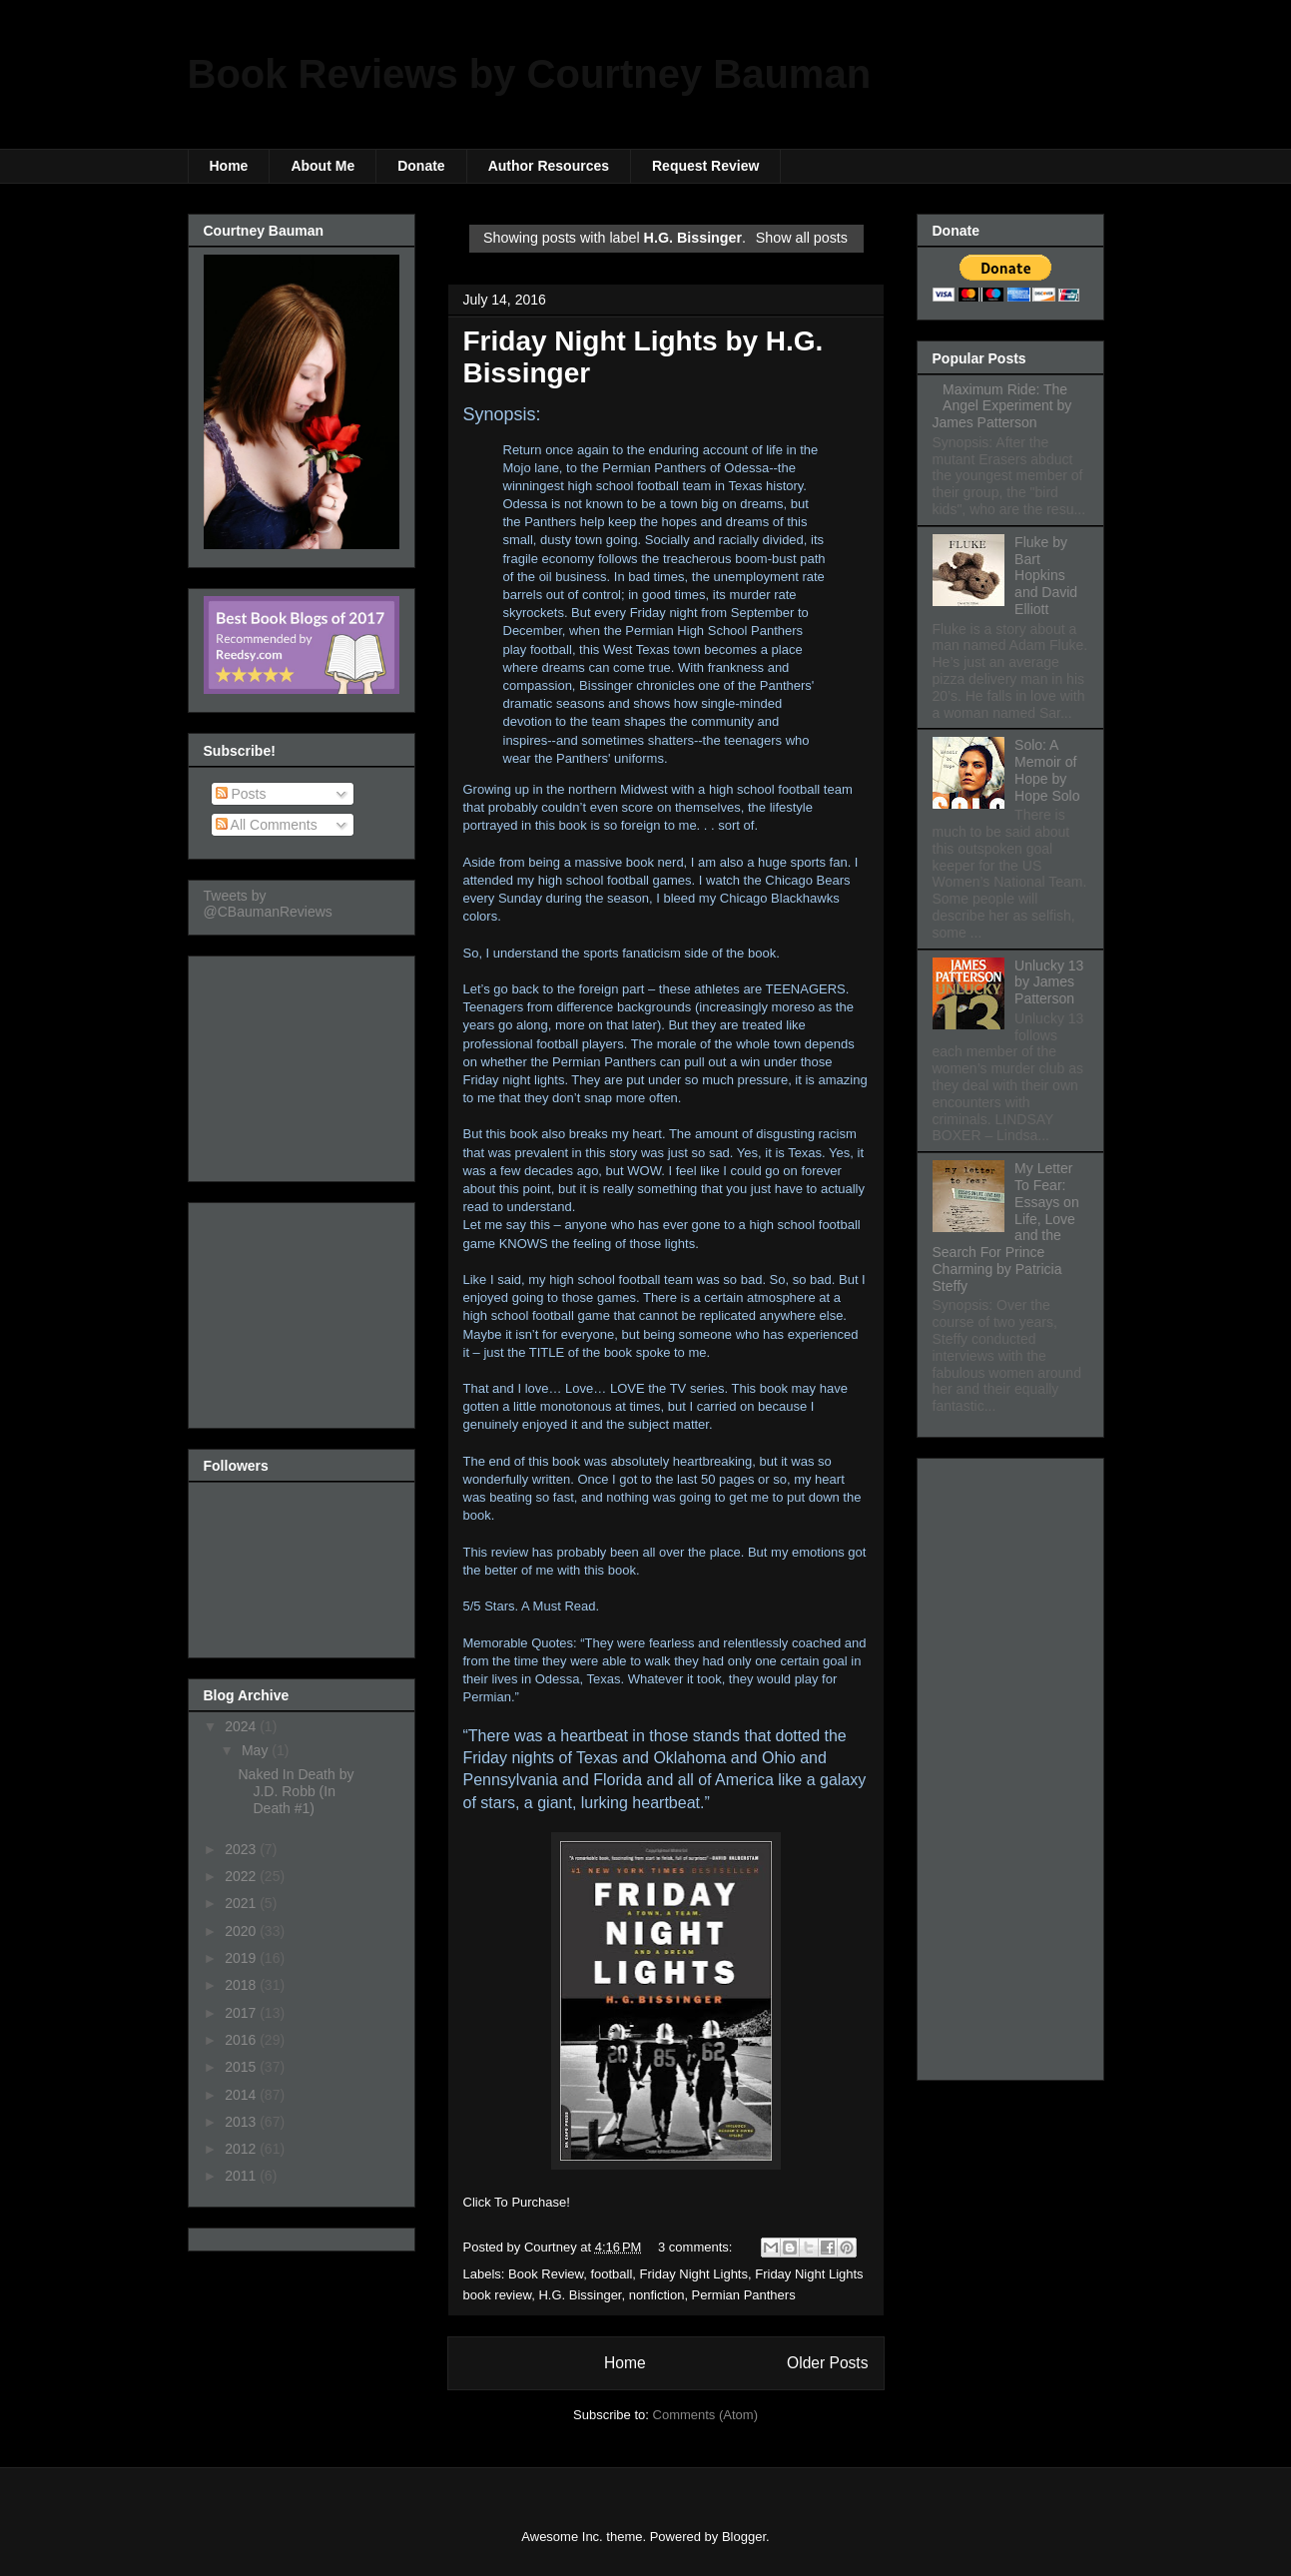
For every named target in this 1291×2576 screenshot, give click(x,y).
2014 (242, 2095)
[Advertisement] (303, 1063)
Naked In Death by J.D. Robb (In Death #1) (295, 1791)
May (257, 1750)
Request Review (705, 166)
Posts (241, 794)
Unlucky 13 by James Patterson (1048, 982)
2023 (242, 1849)
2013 (242, 2122)
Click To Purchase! (516, 2202)
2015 (242, 2067)
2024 (242, 1726)
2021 (242, 1903)
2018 (242, 1985)
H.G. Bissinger (579, 2294)
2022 (242, 1876)
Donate (420, 166)
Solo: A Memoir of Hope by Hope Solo (1046, 770)
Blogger (744, 2536)
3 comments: (697, 2247)
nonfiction (657, 2294)
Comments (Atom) (705, 2414)
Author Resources (548, 166)
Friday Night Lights (694, 2273)
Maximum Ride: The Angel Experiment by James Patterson (1002, 406)
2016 (242, 2040)
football (611, 2273)
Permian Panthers (744, 2294)
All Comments (267, 825)
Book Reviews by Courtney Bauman (530, 74)
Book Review (545, 2273)
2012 (242, 2149)
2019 (242, 1958)
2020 (242, 1931)
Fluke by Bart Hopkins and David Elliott (1045, 575)
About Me (322, 166)
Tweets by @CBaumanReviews (268, 904)
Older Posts (827, 2362)
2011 (242, 2176)
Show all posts (802, 238)
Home (229, 166)
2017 (242, 2013)
